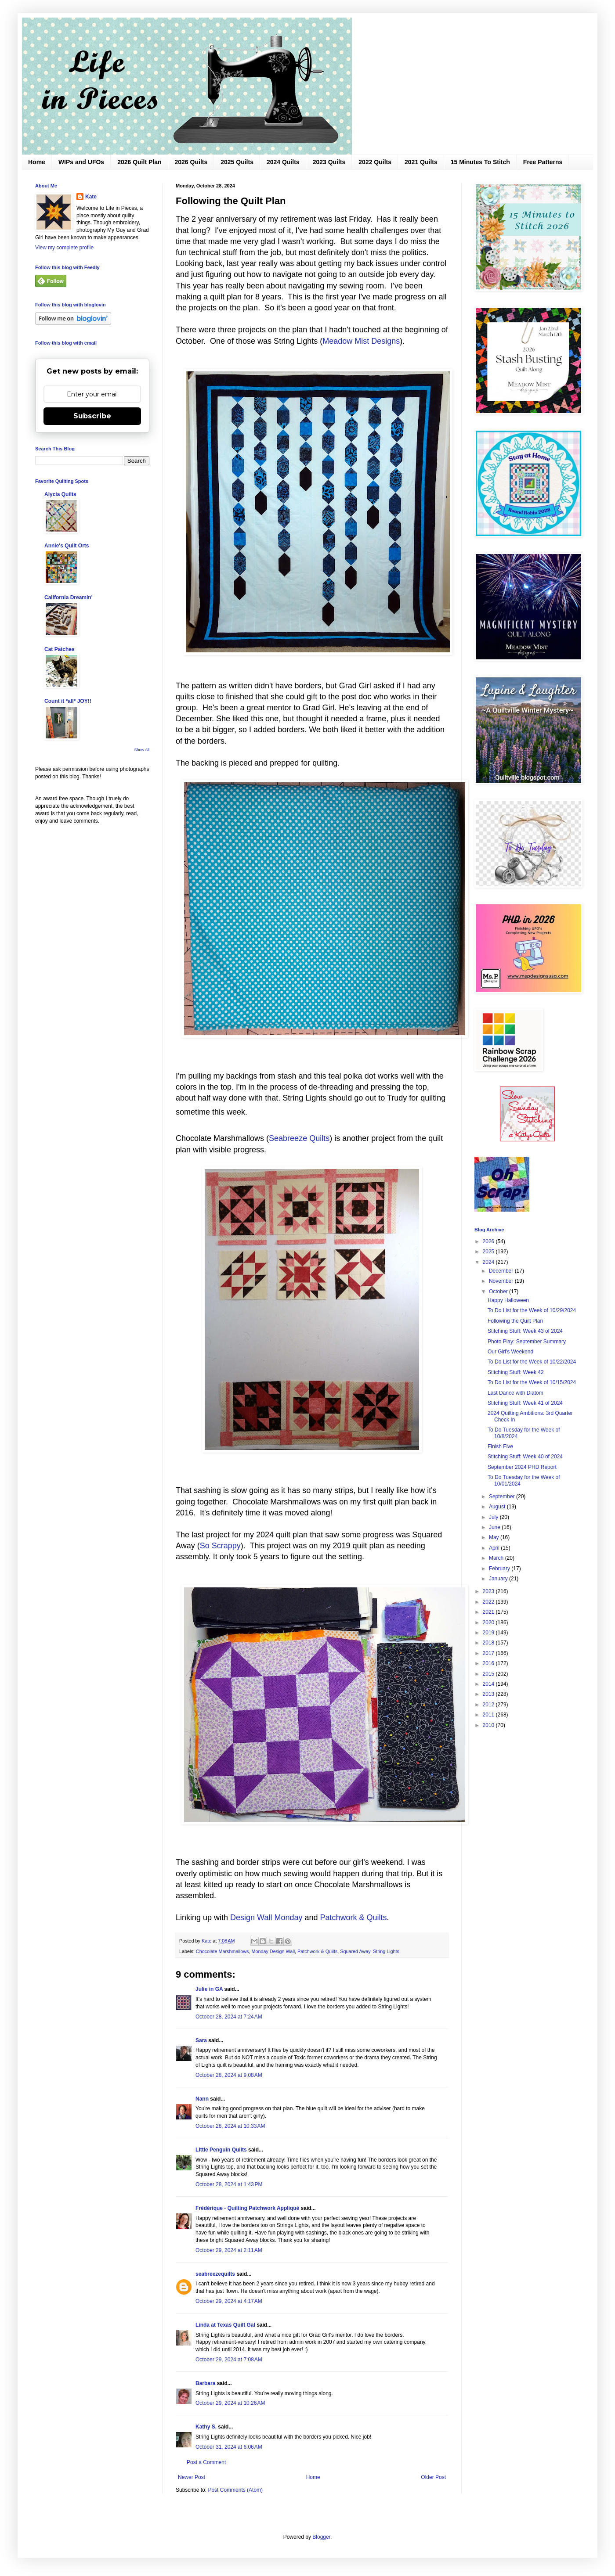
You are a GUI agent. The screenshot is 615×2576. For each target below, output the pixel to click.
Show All (141, 750)
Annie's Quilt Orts (66, 546)
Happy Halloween (508, 1300)
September (502, 1496)
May (494, 1537)
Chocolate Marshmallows (222, 1951)
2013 (489, 1694)
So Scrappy (220, 1545)
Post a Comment (206, 2462)
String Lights (386, 1951)
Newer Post (191, 2477)
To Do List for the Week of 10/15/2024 (532, 1382)
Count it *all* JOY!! (67, 701)
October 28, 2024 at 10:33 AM (230, 2126)
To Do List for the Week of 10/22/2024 (532, 1362)
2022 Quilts (374, 161)
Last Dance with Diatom (515, 1393)
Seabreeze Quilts (299, 1138)
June (495, 1527)
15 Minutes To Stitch (480, 161)
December (502, 1271)
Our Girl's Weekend (510, 1352)
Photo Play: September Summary (527, 1341)
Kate (91, 197)
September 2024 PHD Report (522, 1467)
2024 (489, 1262)
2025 (489, 1251)
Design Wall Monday (266, 1917)
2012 (489, 1705)
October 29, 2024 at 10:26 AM (230, 2403)
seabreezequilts (215, 2274)
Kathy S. (206, 2427)
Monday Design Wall (273, 1951)
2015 (489, 1674)
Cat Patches (59, 649)
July (494, 1517)
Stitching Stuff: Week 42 (516, 1372)
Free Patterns (542, 161)
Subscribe (92, 416)
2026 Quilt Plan (139, 161)
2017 (489, 1653)
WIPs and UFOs (81, 161)
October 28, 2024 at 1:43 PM (228, 2184)
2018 (489, 1643)
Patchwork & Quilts (353, 1917)
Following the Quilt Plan (515, 1321)
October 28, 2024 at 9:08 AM (228, 2075)
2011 (489, 1715)
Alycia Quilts (60, 494)
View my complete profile (64, 248)
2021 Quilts (421, 161)
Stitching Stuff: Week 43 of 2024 (525, 1331)
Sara (201, 2040)
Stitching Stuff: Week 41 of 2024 (525, 1403)
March (497, 1558)
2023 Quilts (329, 161)
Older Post (433, 2477)
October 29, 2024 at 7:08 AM (228, 2360)
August (498, 1507)
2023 (489, 1591)
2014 (489, 1684)
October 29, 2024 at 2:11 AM (228, 2250)
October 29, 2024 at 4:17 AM (228, 2301)
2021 (489, 1612)
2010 (489, 1725)
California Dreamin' (68, 597)
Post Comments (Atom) (235, 2490)
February (500, 1568)
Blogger (321, 2537)
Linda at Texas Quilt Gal (225, 2325)
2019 (489, 1633)
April (495, 1548)
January (499, 1579)
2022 (489, 1602)
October (499, 1291)
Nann (202, 2099)
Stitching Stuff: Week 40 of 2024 (525, 1456)
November (502, 1281)
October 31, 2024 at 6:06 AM (228, 2447)
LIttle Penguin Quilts (221, 2150)
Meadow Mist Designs (361, 341)
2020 (489, 1622)
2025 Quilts (237, 161)
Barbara (205, 2383)
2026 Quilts (191, 161)
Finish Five (500, 1446)
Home (36, 161)
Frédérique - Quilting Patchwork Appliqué (247, 2208)
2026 (489, 1241)
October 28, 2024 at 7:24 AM (228, 2017)
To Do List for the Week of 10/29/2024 (532, 1310)
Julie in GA (209, 1989)
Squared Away (355, 1951)
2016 (489, 1663)
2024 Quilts (283, 161)
